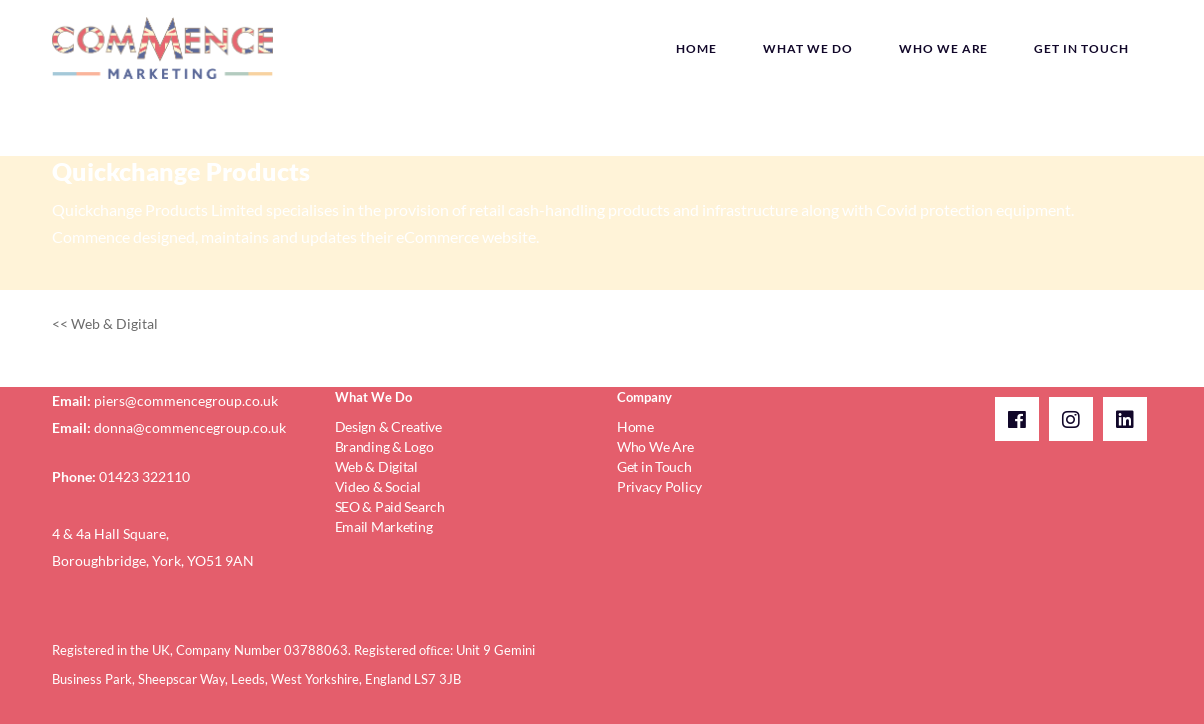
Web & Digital (376, 466)
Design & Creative (388, 426)
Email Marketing (384, 526)
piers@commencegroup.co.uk (186, 400)
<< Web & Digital (105, 323)
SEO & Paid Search (390, 506)
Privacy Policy (659, 486)
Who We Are (655, 446)
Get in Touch (654, 466)
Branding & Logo (384, 446)
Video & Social (378, 486)
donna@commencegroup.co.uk (190, 427)
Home (635, 426)
